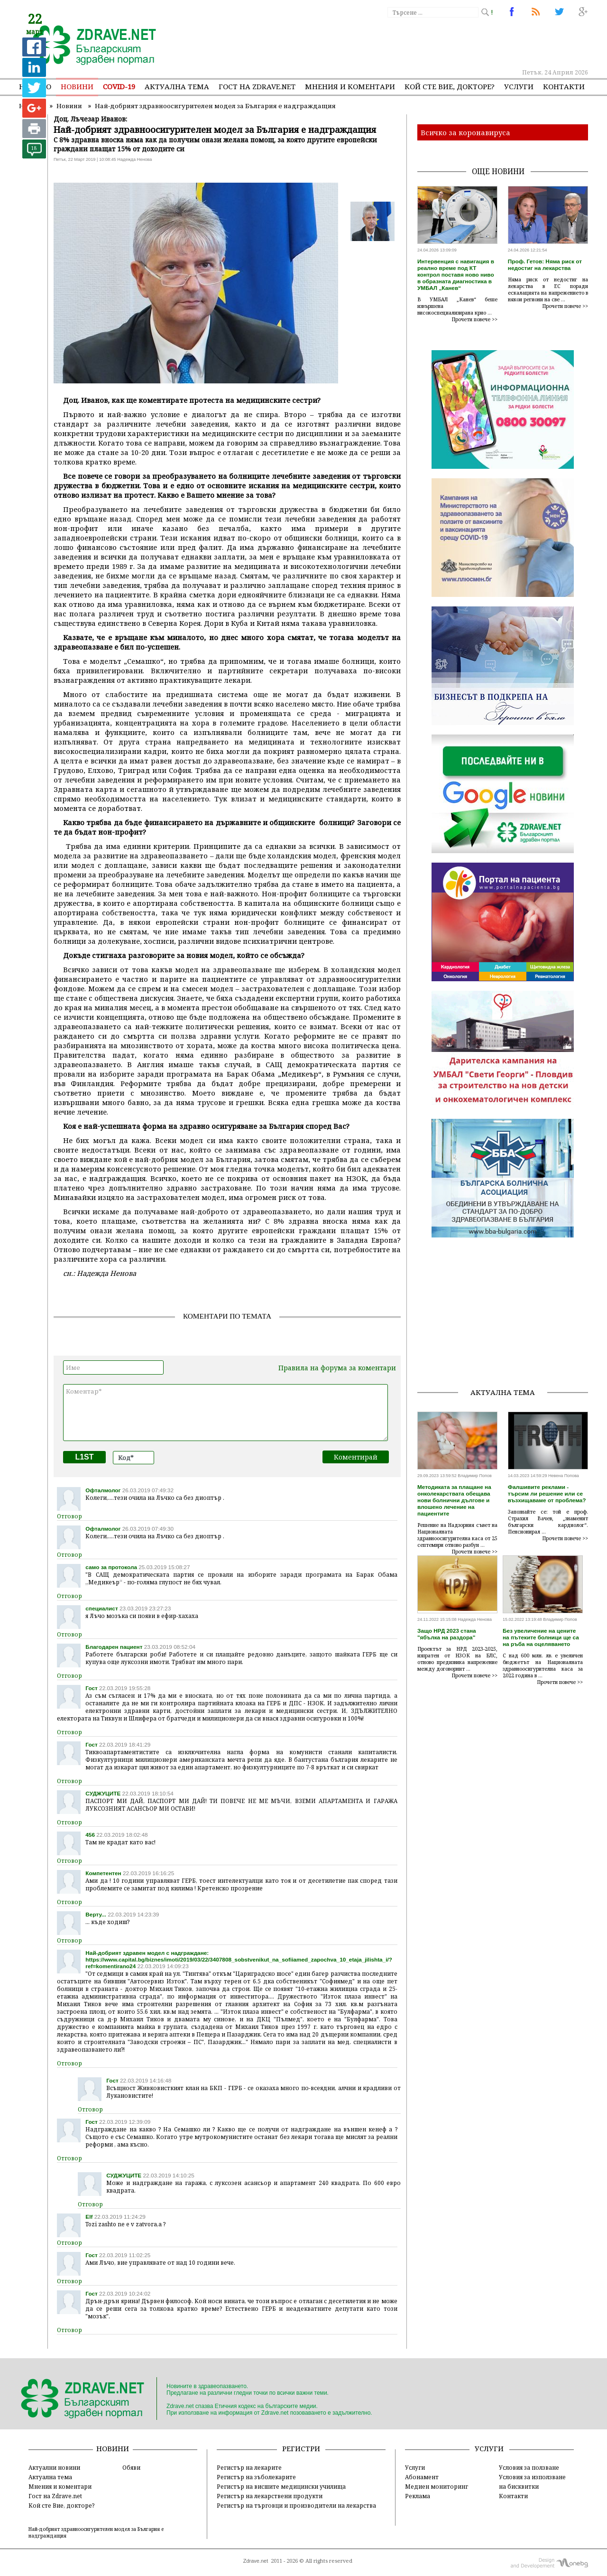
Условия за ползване (529, 2467)
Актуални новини (54, 2467)
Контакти (564, 86)
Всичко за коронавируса (465, 132)
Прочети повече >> (474, 319)
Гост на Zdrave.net (55, 2496)
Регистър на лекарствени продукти (269, 2496)
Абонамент (422, 2477)
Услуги (518, 86)
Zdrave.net (255, 2561)
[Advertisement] (414, 42)
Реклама (417, 2496)
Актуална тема (177, 86)
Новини (77, 86)
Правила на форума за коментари (337, 1367)
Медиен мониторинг (436, 2486)
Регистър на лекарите (249, 2467)
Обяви (131, 2467)
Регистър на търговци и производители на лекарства (296, 2505)
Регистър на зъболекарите (256, 2477)
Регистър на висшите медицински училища (281, 2486)
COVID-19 (119, 86)
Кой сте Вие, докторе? (450, 86)
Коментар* (225, 1412)
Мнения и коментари (350, 86)
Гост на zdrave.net (257, 86)
